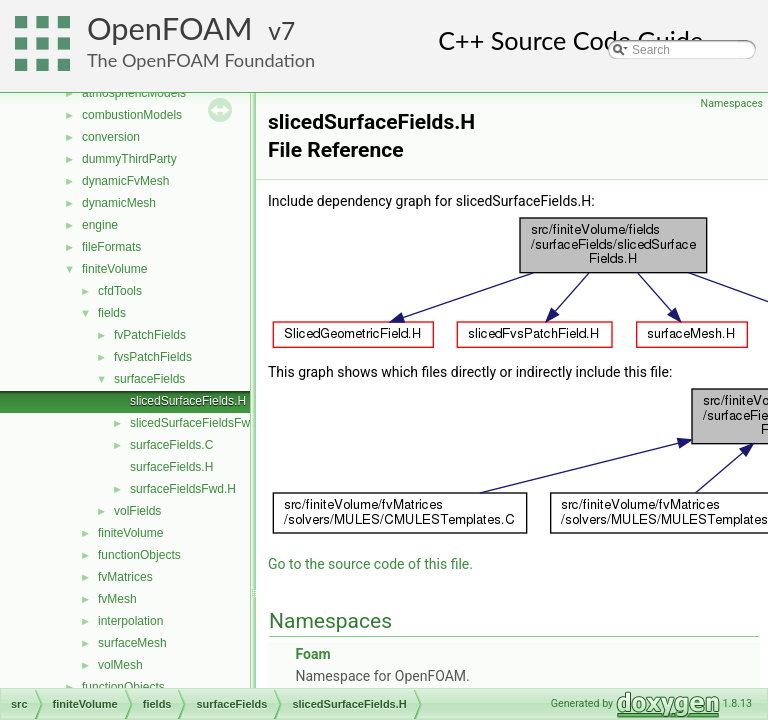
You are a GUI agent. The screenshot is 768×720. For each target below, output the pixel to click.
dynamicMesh (119, 203)
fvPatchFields (150, 335)
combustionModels (132, 115)
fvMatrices (125, 577)
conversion (111, 137)
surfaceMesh (132, 643)
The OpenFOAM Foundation (201, 60)
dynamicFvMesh (125, 181)
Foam (312, 654)
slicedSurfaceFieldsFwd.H (199, 423)
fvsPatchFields (153, 357)
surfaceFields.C (171, 445)
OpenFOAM (170, 28)
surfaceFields (149, 379)
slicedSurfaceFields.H (188, 401)
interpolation (130, 621)
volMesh (120, 665)
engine (100, 225)
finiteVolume (114, 269)
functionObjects (139, 555)
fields (112, 313)
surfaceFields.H (171, 467)
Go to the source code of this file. (370, 564)
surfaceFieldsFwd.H (183, 489)
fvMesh (117, 599)
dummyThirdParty (129, 159)
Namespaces (732, 103)
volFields (137, 511)
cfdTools (120, 291)
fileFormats (111, 247)
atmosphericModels (134, 93)
